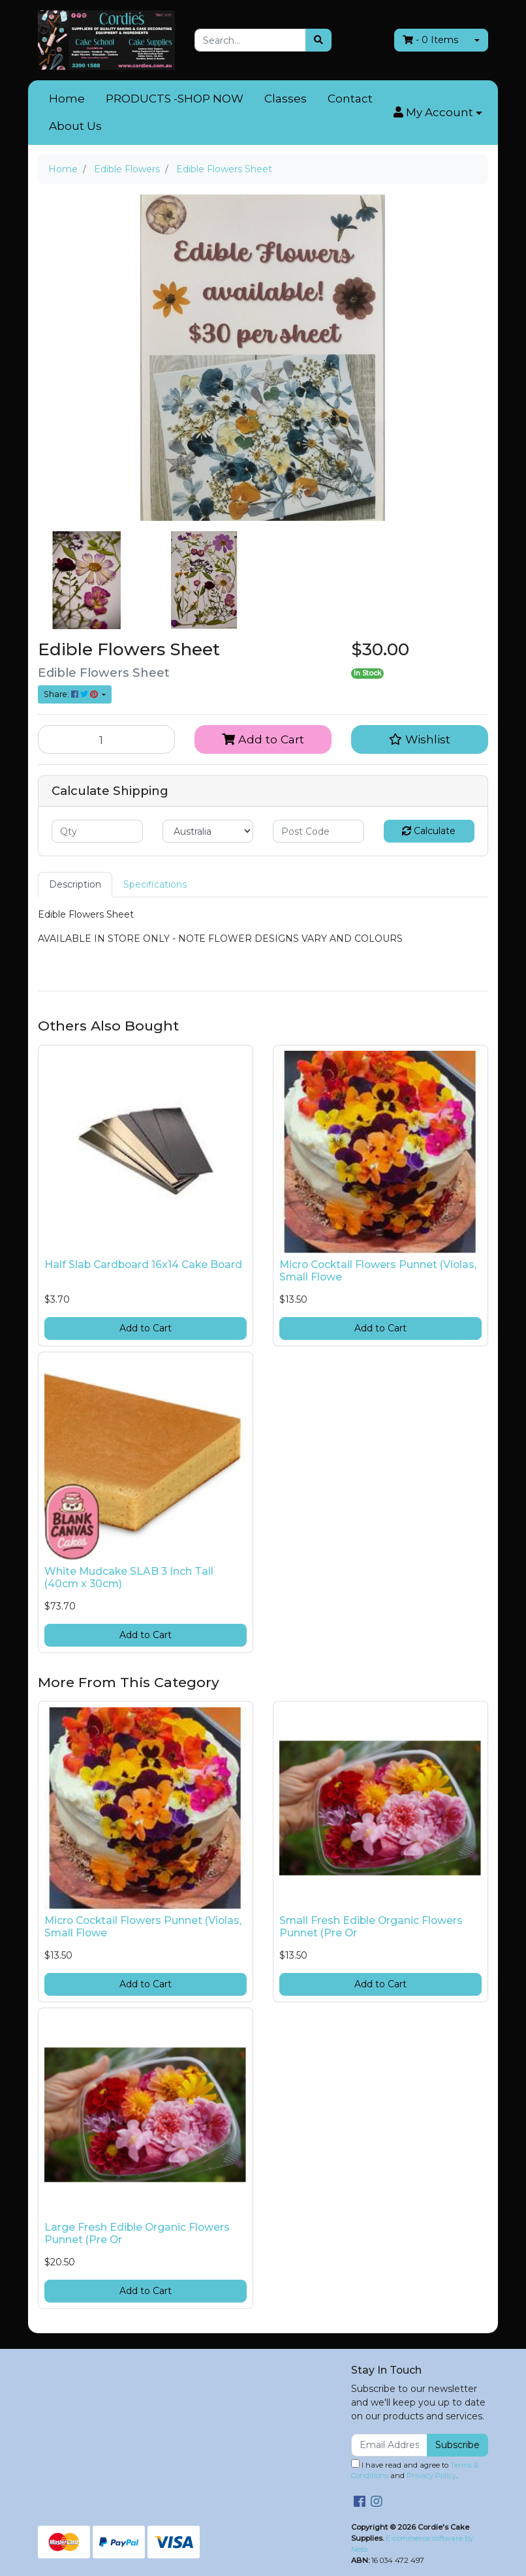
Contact (350, 98)
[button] (437, 113)
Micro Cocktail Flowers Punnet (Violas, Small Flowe (377, 1270)
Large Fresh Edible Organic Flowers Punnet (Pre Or (137, 2233)
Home (67, 98)
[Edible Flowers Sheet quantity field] (106, 739)
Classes (285, 98)
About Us (75, 125)
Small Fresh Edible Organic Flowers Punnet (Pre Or (371, 1926)
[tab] (75, 884)
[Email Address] (389, 2445)
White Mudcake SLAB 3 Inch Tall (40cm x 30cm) (128, 1577)
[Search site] (318, 40)
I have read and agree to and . (414, 2470)
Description (75, 884)
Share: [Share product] (72, 694)
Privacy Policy (431, 2475)
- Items (430, 40)
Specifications (155, 884)
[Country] (208, 831)
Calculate (429, 831)
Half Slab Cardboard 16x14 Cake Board (143, 1264)
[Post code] (318, 831)
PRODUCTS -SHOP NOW (174, 98)
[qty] (97, 831)
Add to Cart (263, 739)
